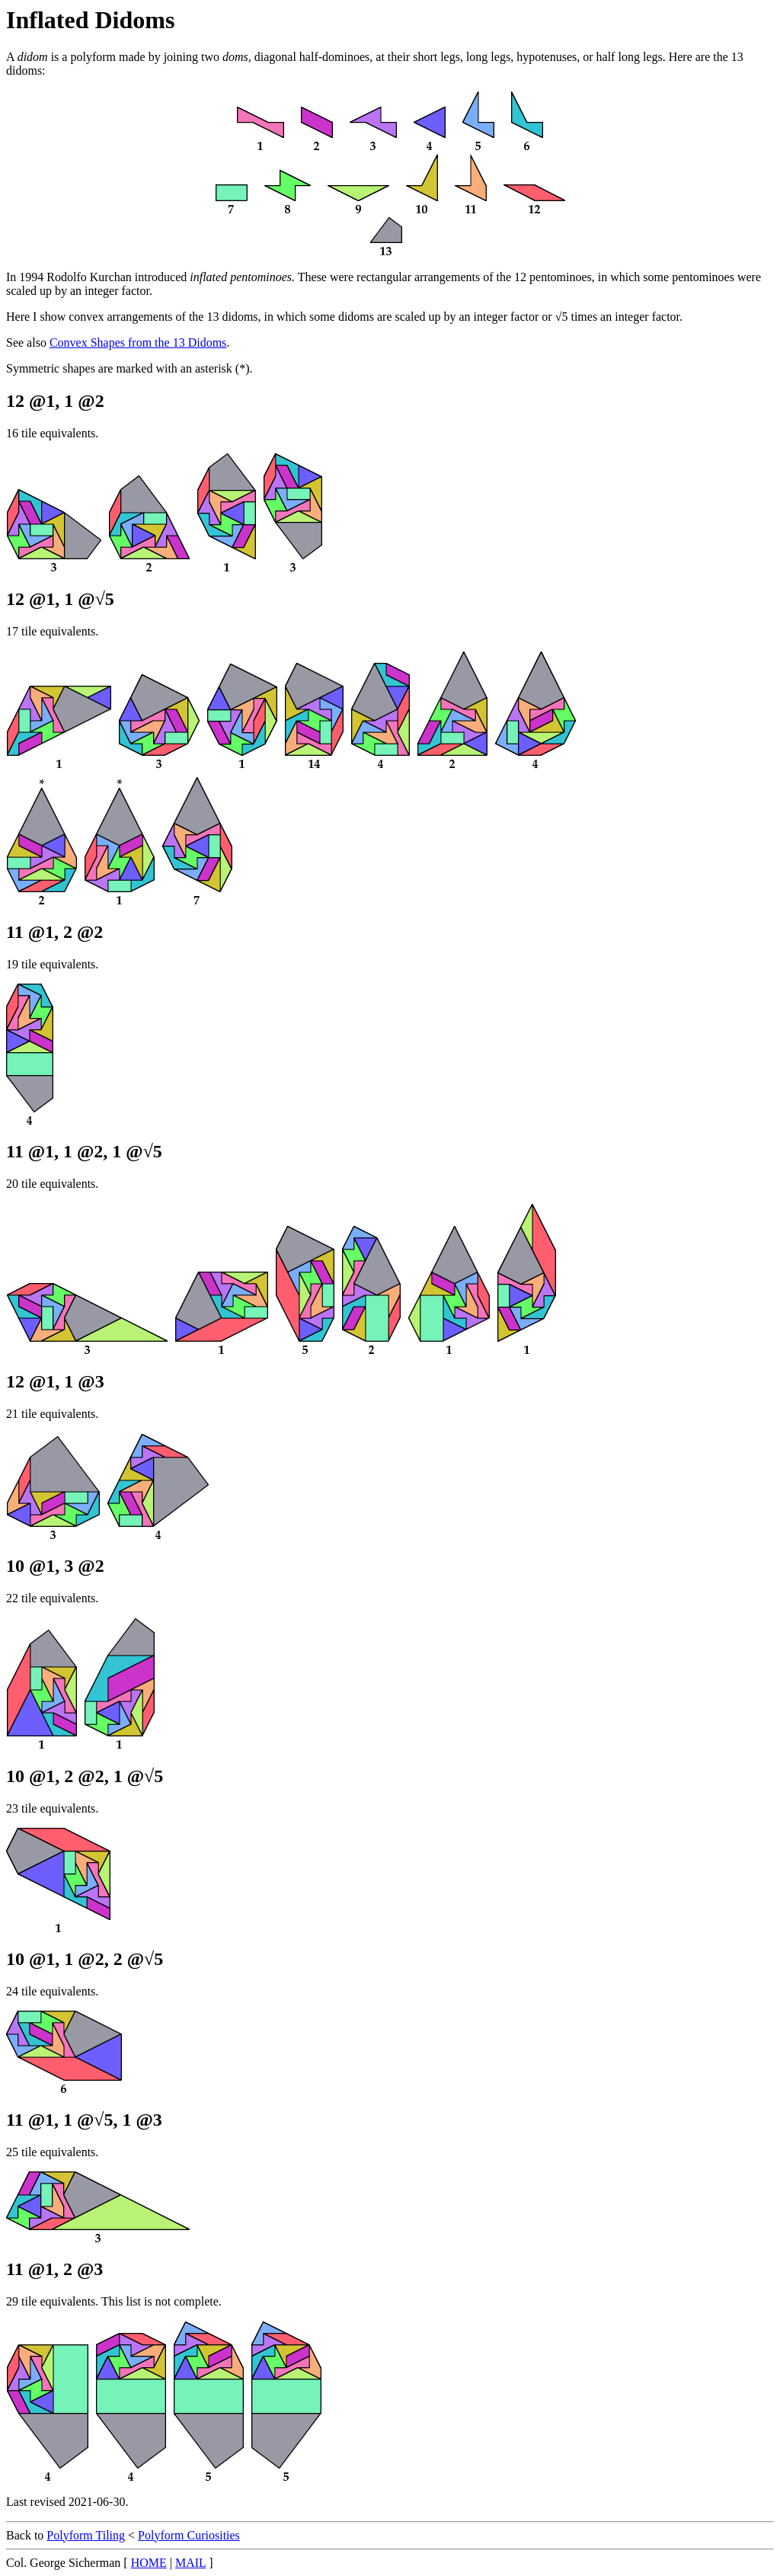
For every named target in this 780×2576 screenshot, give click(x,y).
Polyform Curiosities (189, 2535)
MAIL (190, 2562)
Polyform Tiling (85, 2535)
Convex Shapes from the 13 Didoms (138, 342)
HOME (149, 2562)
